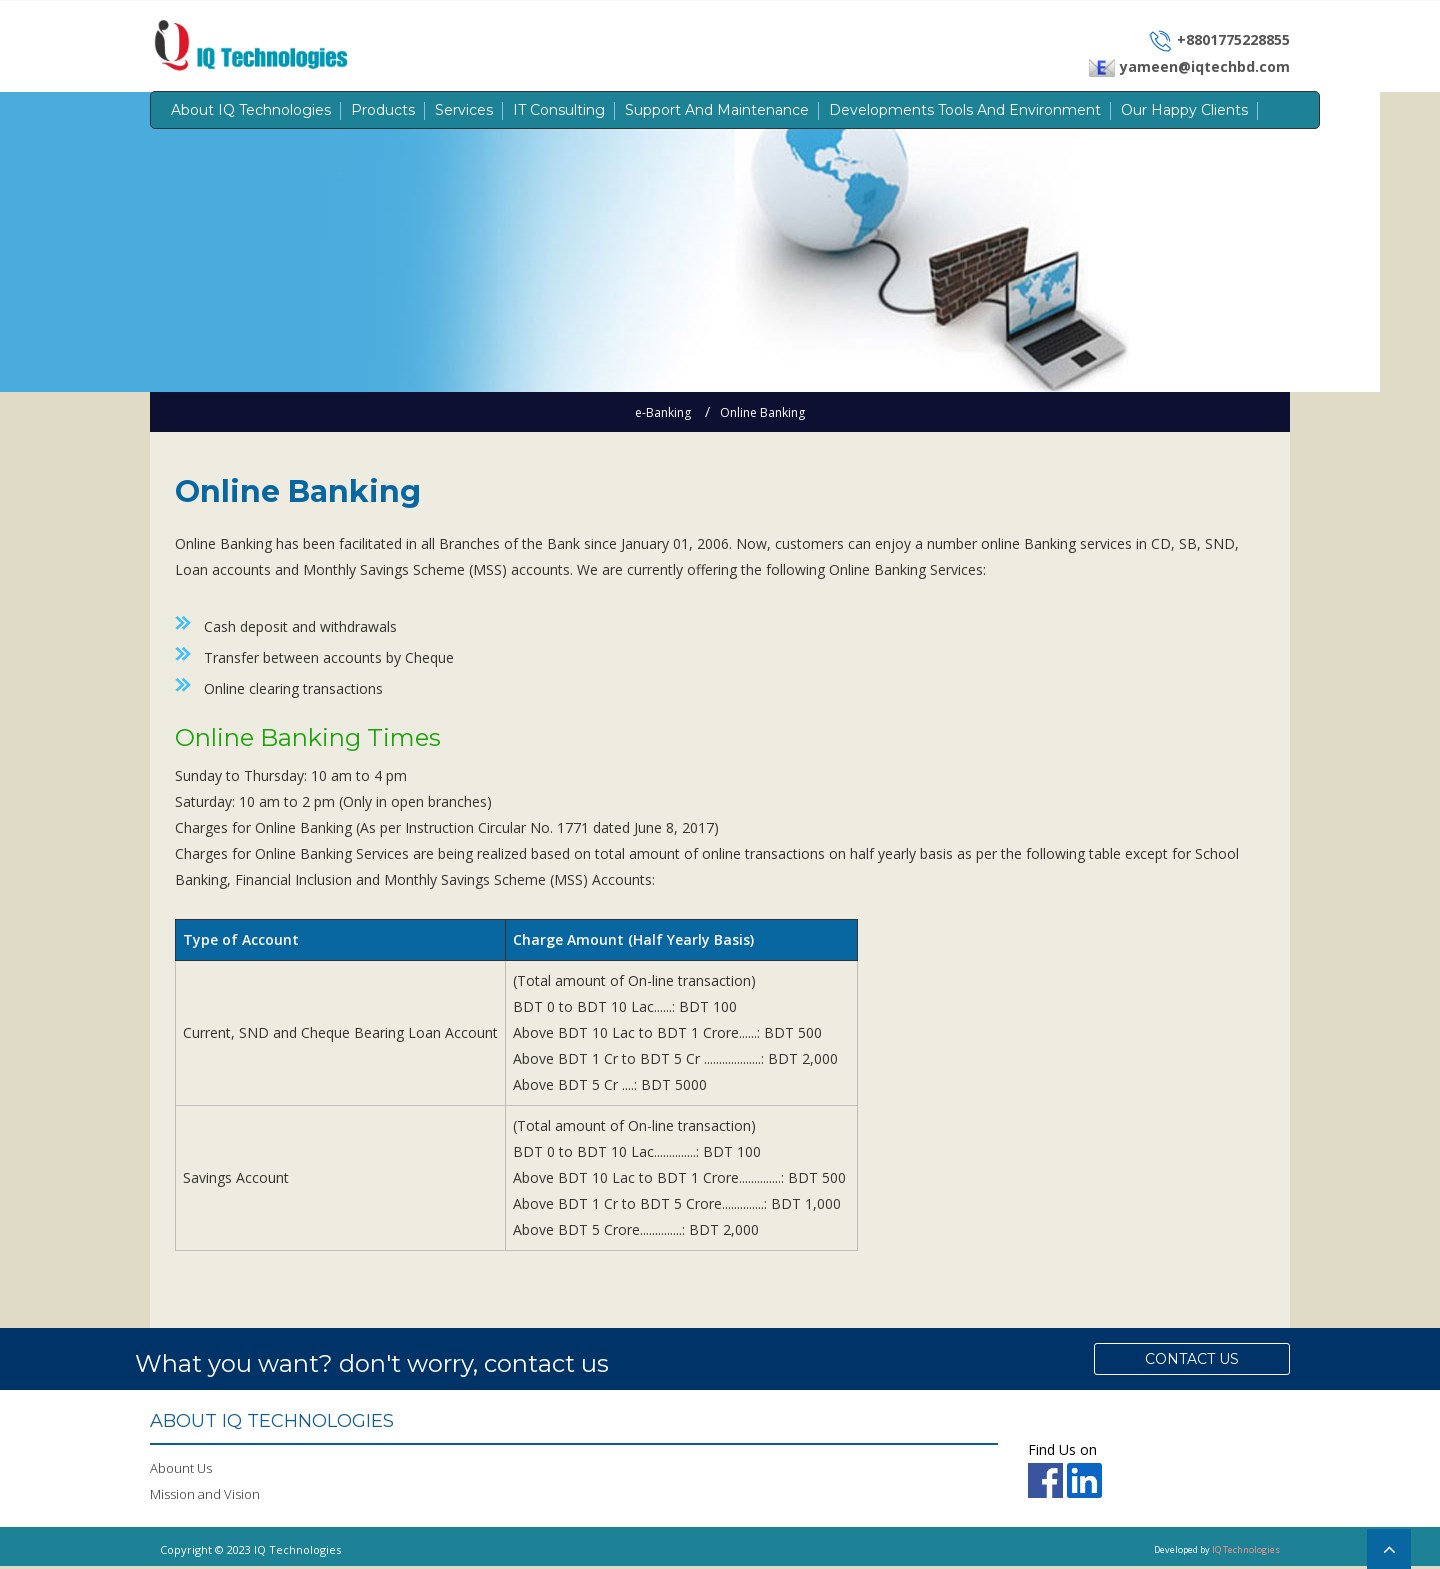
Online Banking (762, 412)
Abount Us (181, 1471)
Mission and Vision (205, 1497)
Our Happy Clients (1184, 110)
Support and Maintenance (717, 110)
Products (383, 110)
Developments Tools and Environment (965, 110)
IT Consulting (559, 110)
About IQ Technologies (251, 110)
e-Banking (663, 412)
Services (464, 110)
